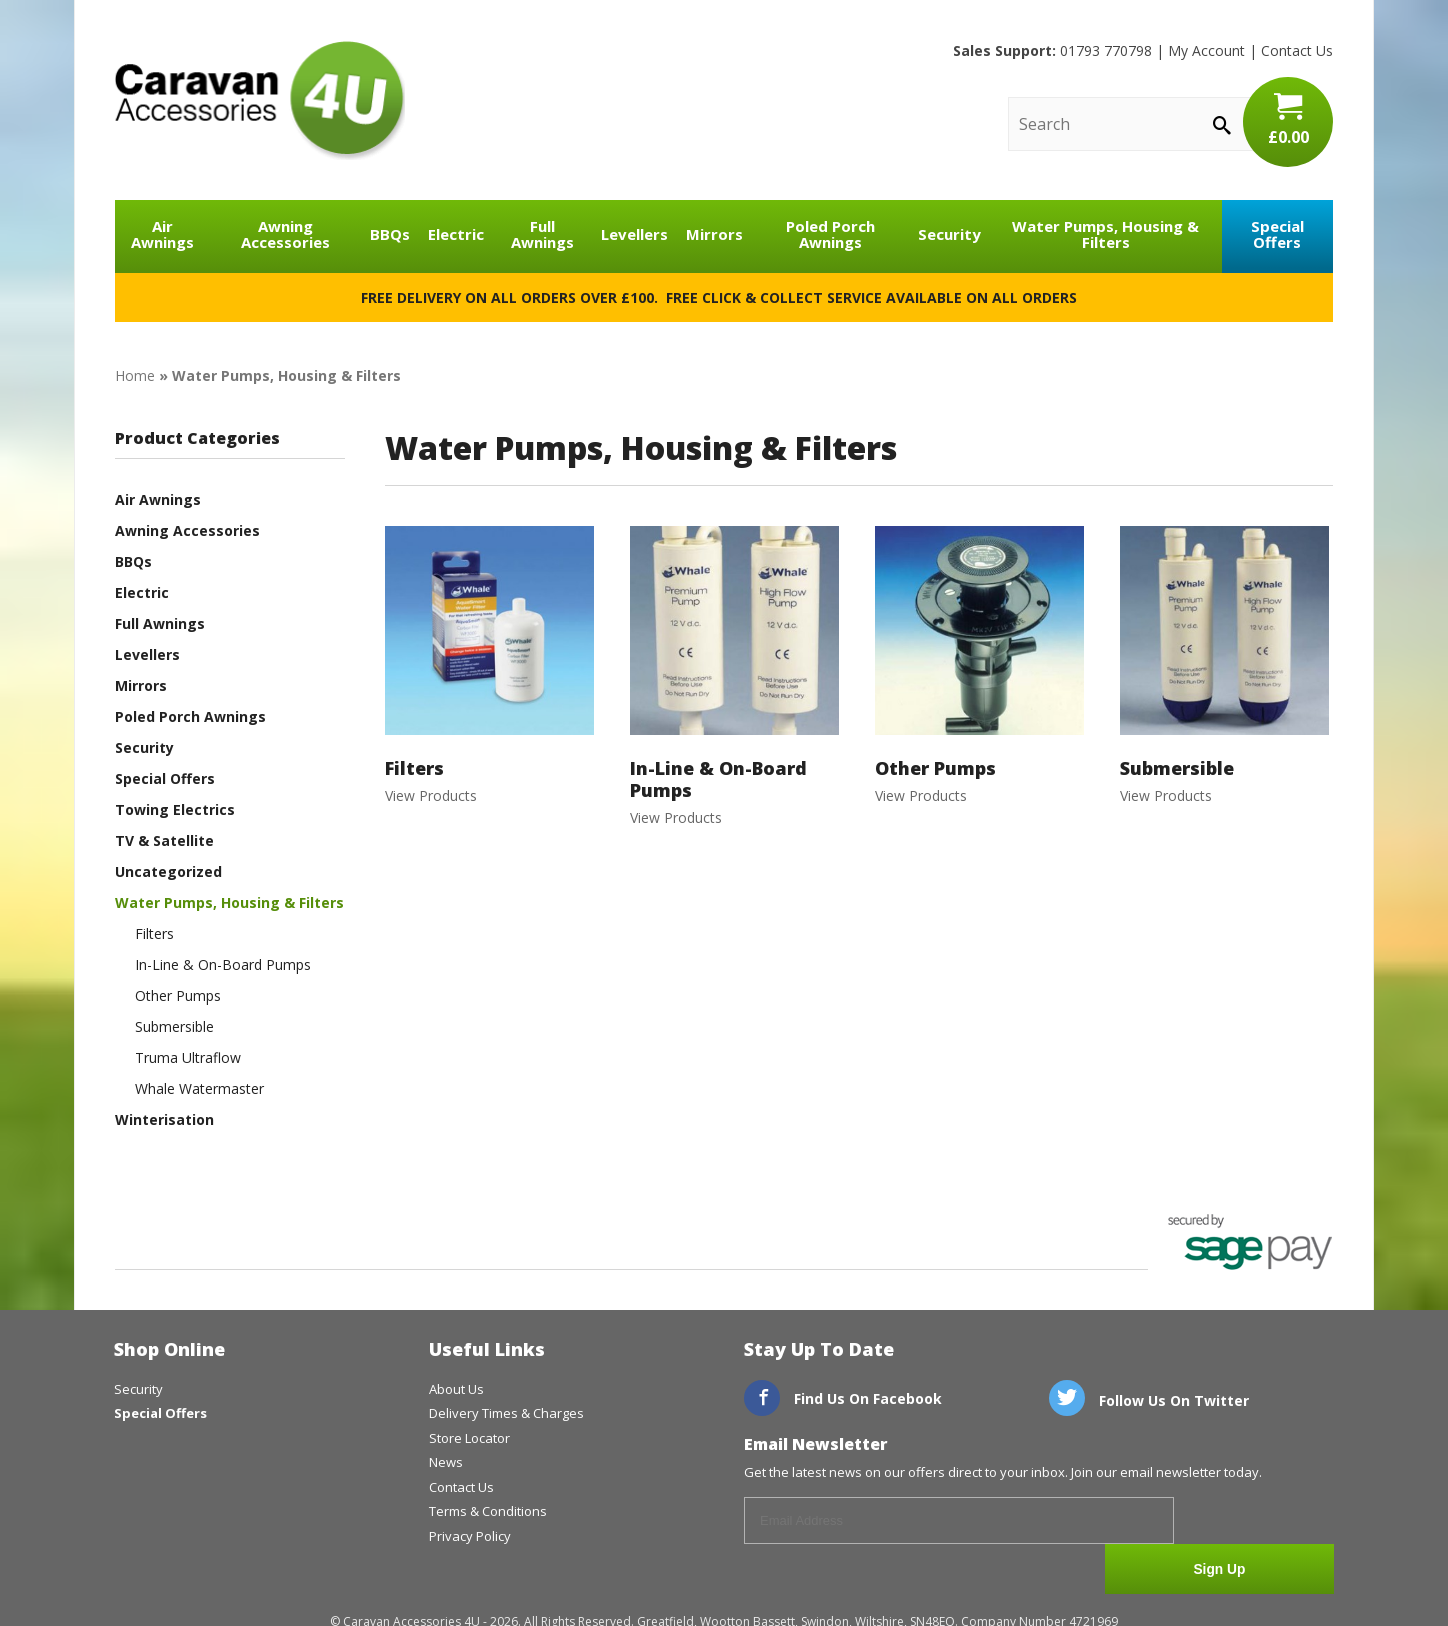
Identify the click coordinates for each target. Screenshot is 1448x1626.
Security (949, 234)
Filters (154, 933)
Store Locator (469, 1438)
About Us (456, 1389)
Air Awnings (162, 234)
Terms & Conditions (488, 1511)
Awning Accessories (285, 234)
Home (135, 375)
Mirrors (714, 234)
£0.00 (1288, 120)
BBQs (390, 234)
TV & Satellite (164, 840)
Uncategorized (168, 871)
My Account (1206, 50)
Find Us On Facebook (843, 1398)
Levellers (634, 234)
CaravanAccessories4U (260, 100)
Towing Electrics (175, 809)
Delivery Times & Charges (506, 1413)
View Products (489, 664)
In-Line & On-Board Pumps (223, 964)
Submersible (174, 1026)
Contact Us (1297, 50)
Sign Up (1259, 1522)
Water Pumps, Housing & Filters (1105, 234)
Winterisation (164, 1119)
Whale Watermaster (199, 1088)
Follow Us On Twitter (1149, 1400)
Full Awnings (542, 234)
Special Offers (1277, 234)
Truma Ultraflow (188, 1057)
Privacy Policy (470, 1536)
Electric (456, 234)
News (446, 1462)
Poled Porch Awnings (830, 234)
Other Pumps (178, 995)
